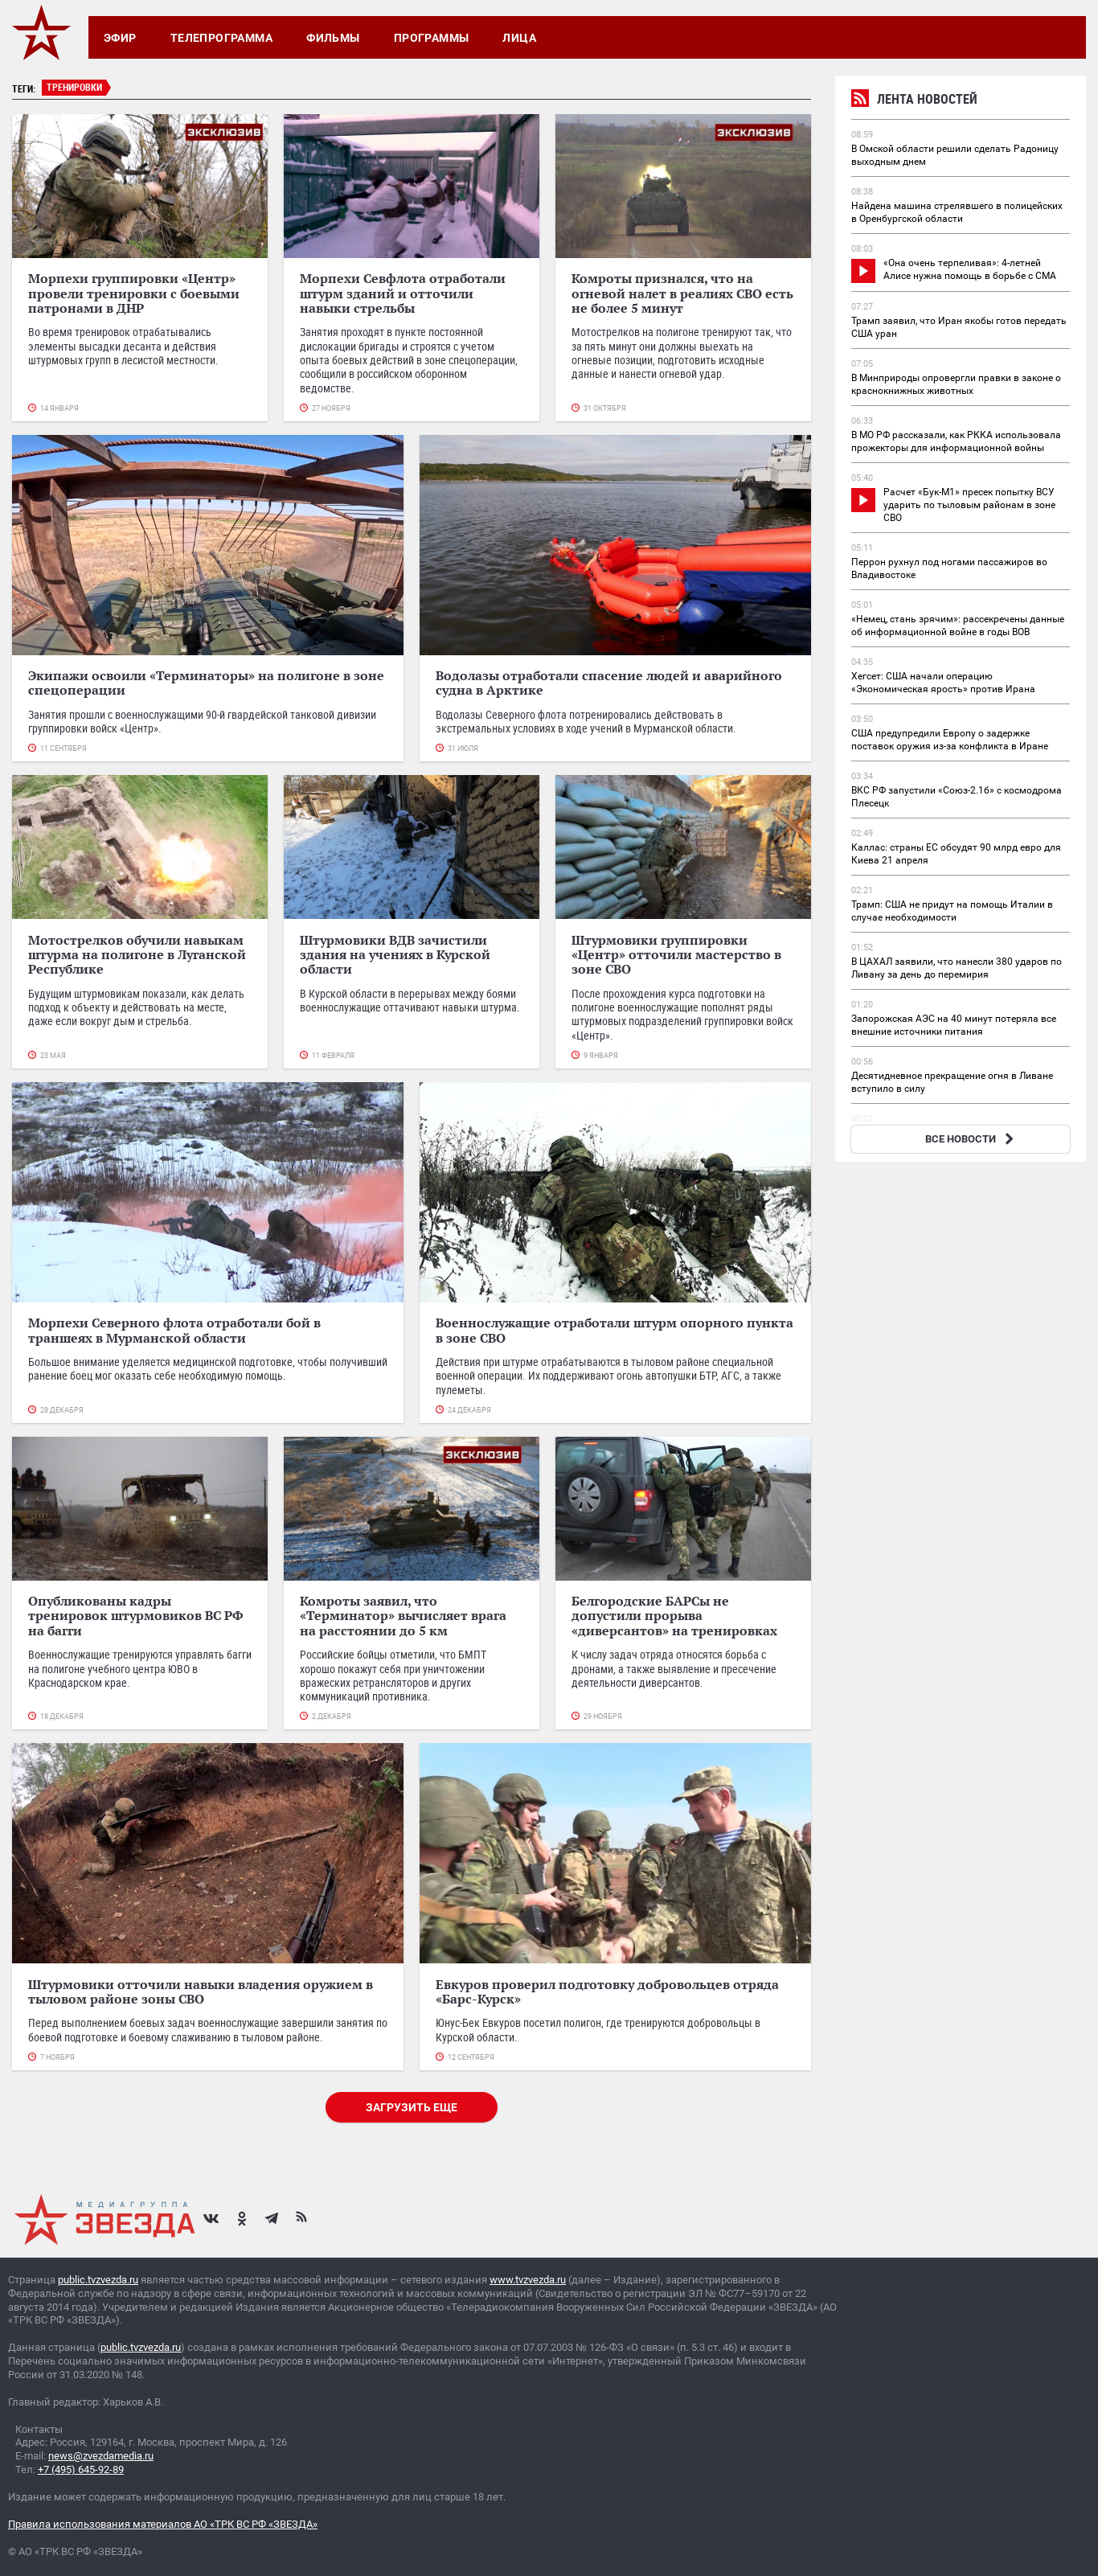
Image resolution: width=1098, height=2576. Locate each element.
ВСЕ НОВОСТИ (971, 1139)
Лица (519, 37)
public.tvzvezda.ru (98, 2280)
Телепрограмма (221, 37)
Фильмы (333, 37)
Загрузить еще (411, 2107)
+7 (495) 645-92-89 (81, 2469)
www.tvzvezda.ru (528, 2280)
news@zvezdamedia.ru (101, 2456)
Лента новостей (914, 101)
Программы (431, 37)
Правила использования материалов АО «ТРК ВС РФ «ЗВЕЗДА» (163, 2524)
